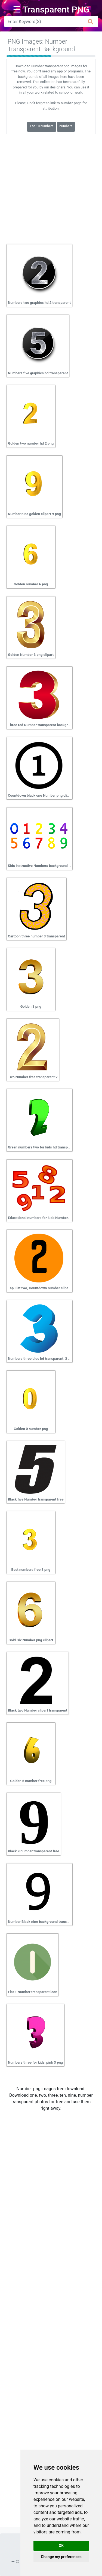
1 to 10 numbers (41, 126)
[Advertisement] (51, 187)
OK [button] (61, 2545)
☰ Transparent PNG (51, 9)
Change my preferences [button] (61, 2557)
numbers (66, 126)
